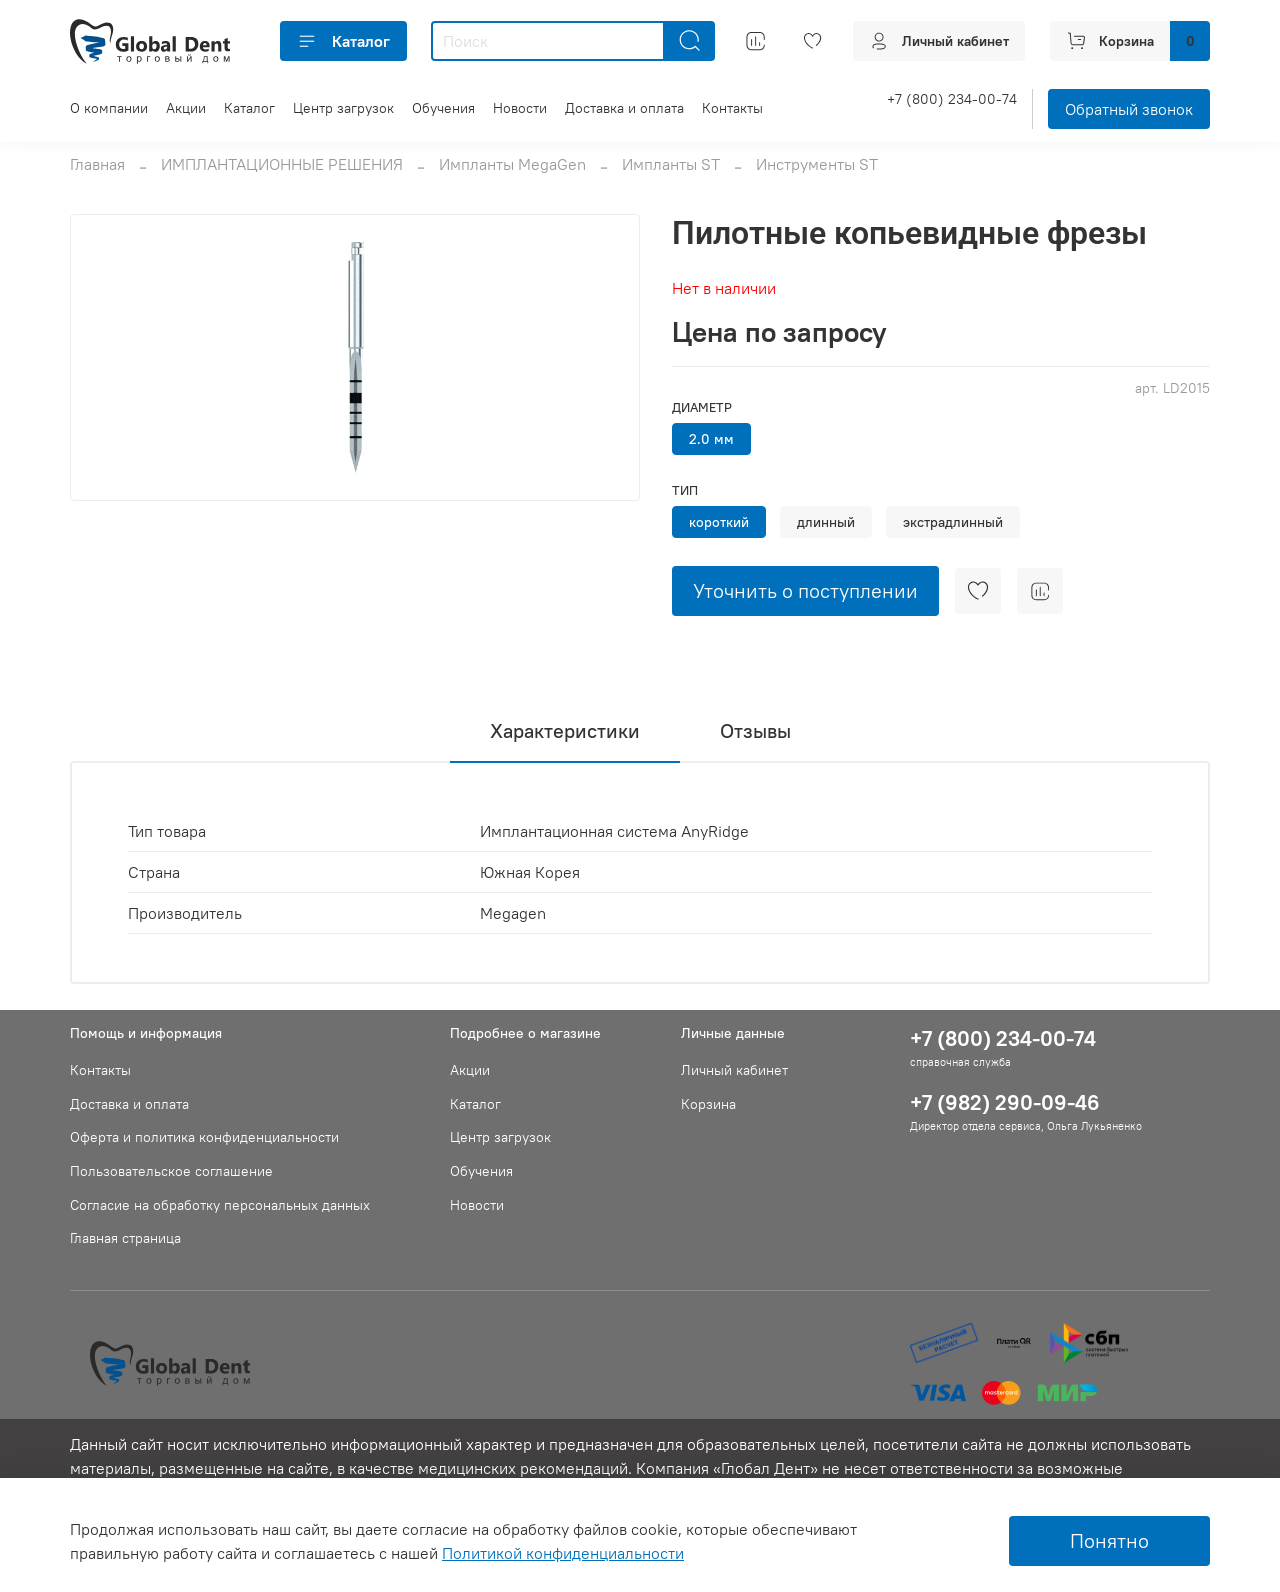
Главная (97, 164)
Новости (520, 108)
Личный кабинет (734, 1070)
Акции (186, 108)
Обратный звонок (1129, 109)
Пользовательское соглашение (171, 1171)
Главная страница (125, 1238)
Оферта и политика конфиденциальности (204, 1137)
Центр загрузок (343, 108)
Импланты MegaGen (512, 164)
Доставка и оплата (624, 108)
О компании (109, 108)
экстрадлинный (953, 522)
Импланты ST (671, 164)
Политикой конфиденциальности (563, 1553)
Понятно (1109, 1540)
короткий (719, 522)
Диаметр (702, 407)
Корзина (708, 1104)
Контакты (732, 108)
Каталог (343, 41)
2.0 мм (711, 439)
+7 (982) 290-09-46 (1005, 1102)
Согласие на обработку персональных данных (220, 1205)
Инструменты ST (817, 164)
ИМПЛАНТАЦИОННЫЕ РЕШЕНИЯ (282, 164)
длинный (826, 522)
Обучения (443, 108)
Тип (685, 490)
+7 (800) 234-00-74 (952, 99)
